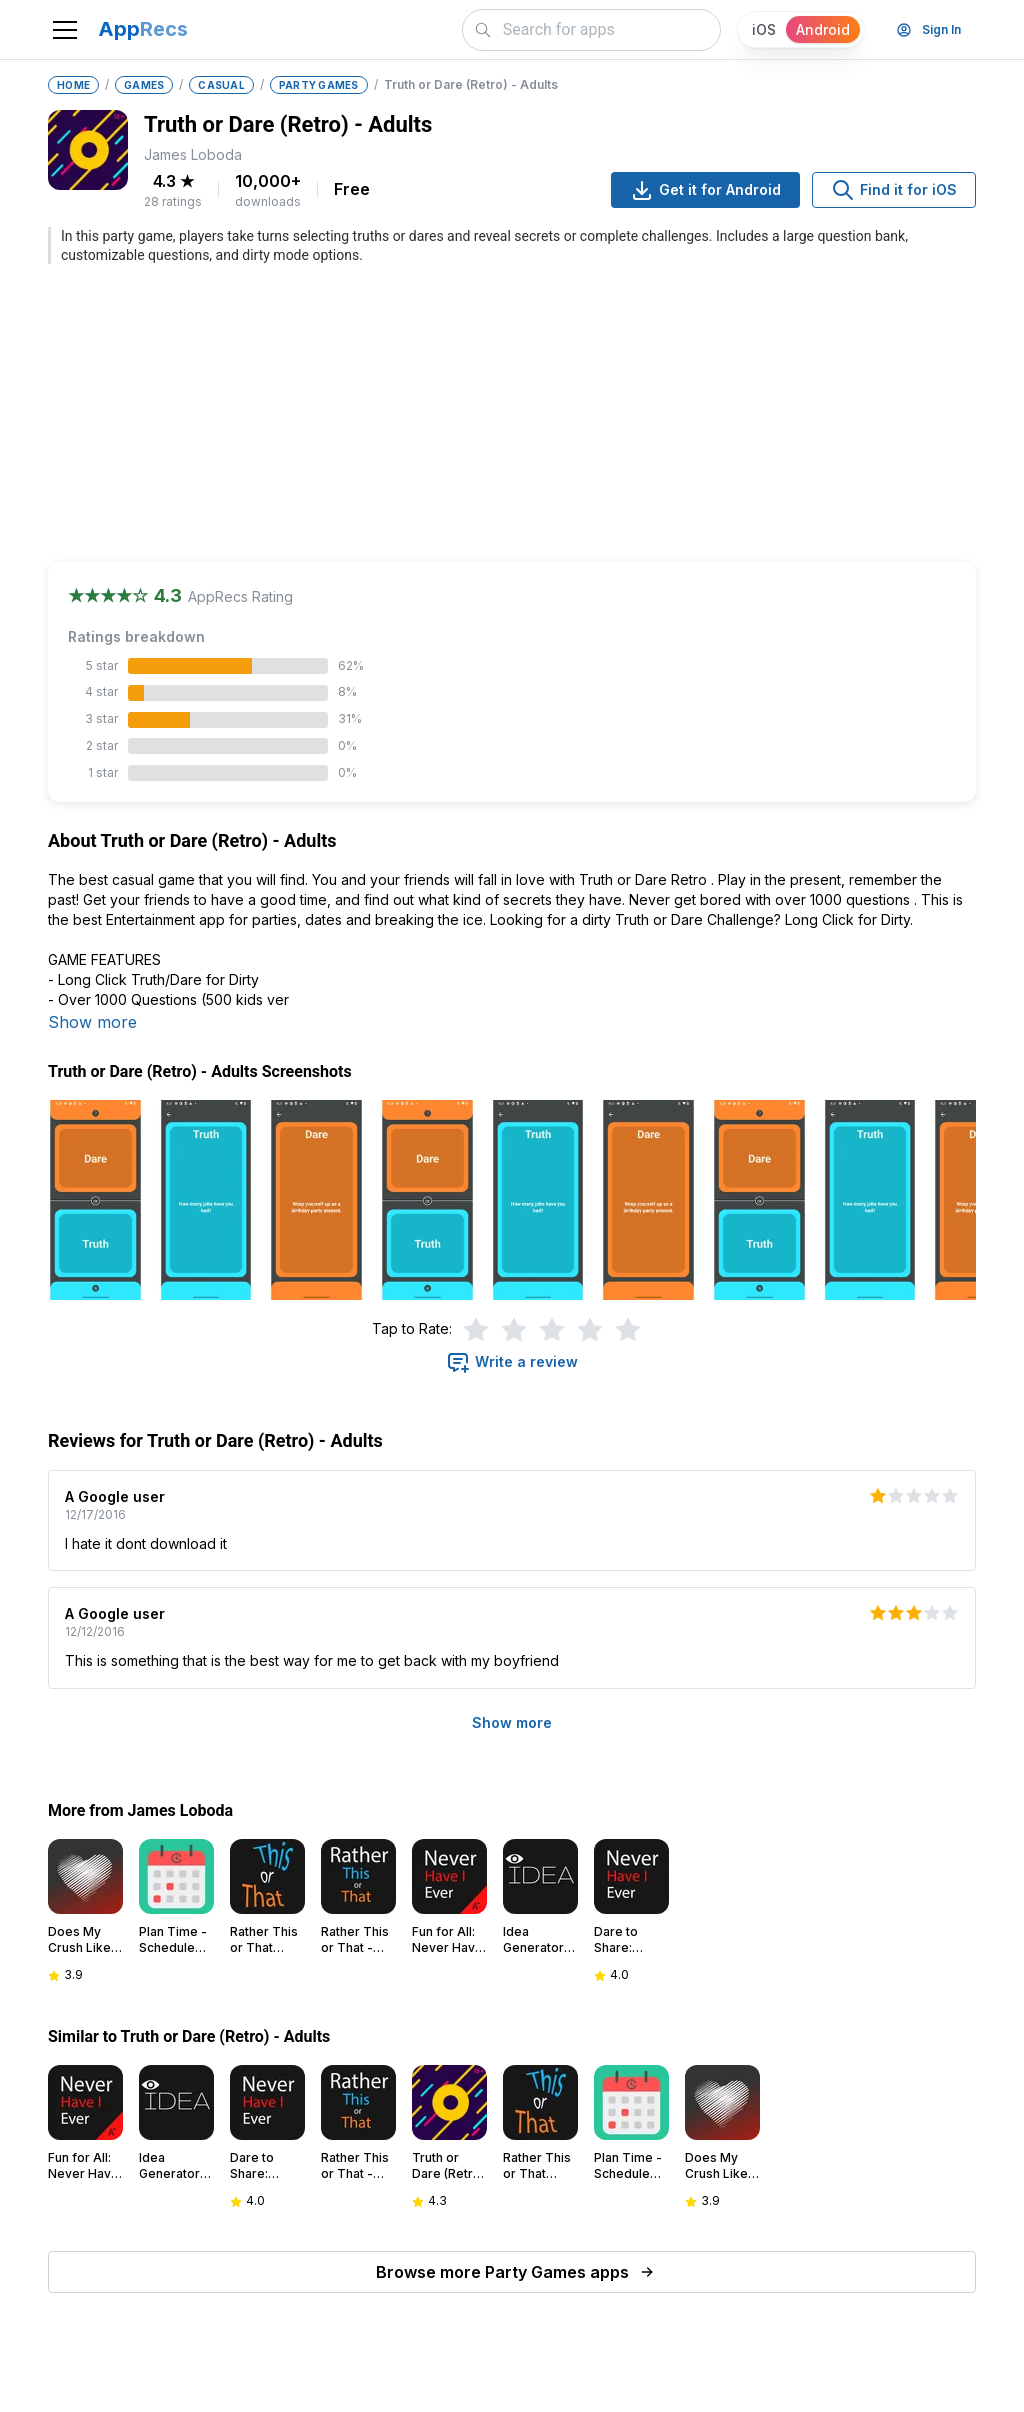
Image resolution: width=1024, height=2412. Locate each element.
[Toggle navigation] (65, 30)
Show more (92, 1022)
